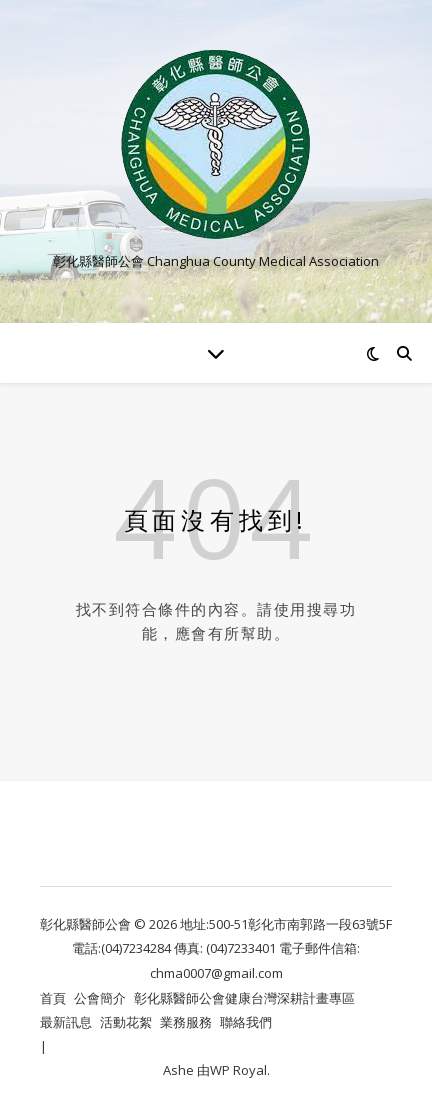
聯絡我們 (246, 1022)
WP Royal (238, 1070)
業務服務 (186, 1022)
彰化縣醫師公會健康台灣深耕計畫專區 (244, 998)
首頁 (53, 998)
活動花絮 (126, 1022)
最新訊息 (66, 1022)
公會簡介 (100, 998)
